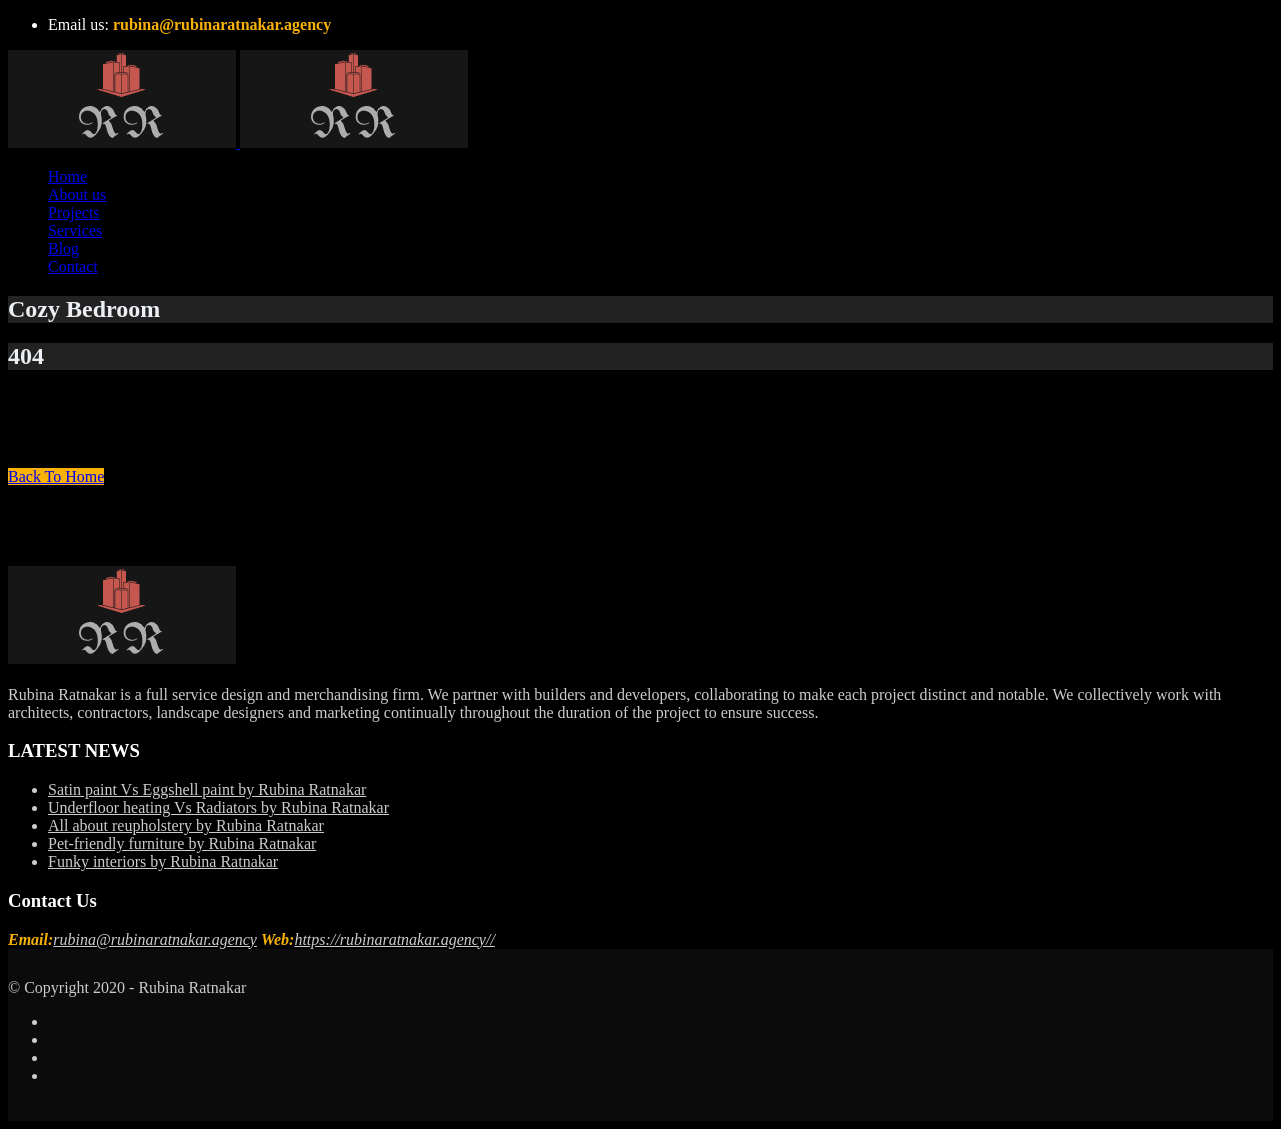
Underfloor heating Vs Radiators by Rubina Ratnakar (218, 807)
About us (77, 194)
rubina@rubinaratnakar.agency (155, 939)
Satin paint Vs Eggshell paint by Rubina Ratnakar (207, 789)
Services (75, 230)
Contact (73, 266)
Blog (63, 248)
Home (67, 176)
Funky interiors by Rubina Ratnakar (163, 861)
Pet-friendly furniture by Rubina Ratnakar (182, 843)
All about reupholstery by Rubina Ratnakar (186, 825)
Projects (74, 212)
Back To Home (56, 476)
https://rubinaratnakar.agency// (394, 939)
